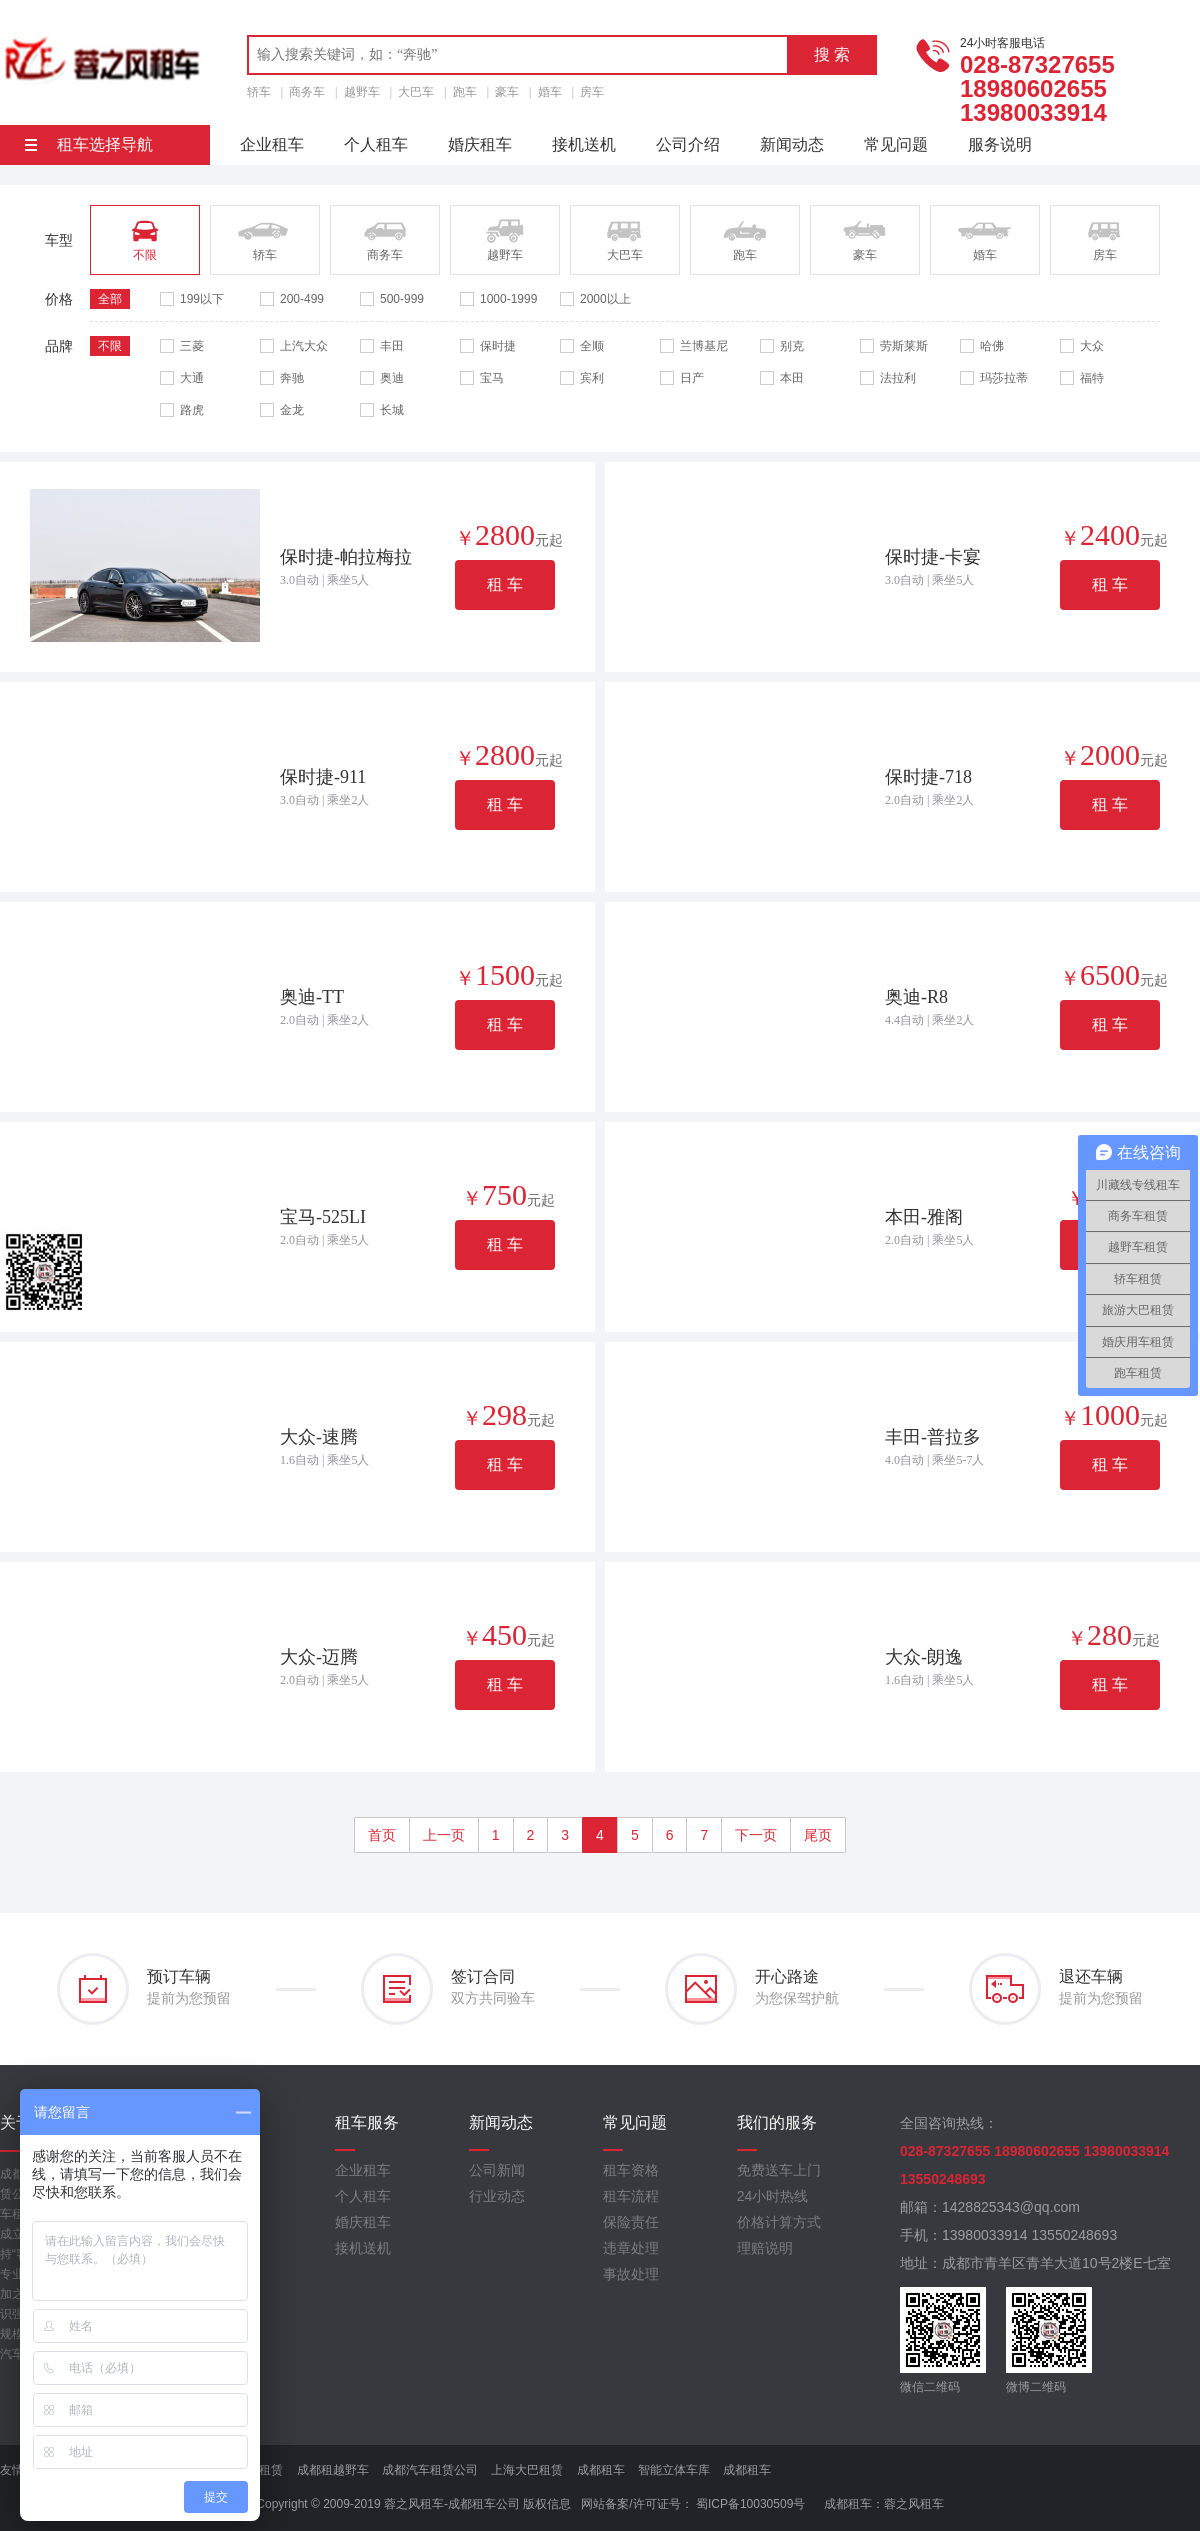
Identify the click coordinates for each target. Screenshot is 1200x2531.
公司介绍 (688, 144)
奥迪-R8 (916, 997)
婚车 (550, 92)
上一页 (444, 1835)
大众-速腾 (319, 1437)
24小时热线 (773, 2196)
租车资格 (631, 2170)
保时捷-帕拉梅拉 (346, 557)
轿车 (259, 92)
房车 (592, 92)
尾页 (818, 1835)
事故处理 (631, 2274)
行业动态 (497, 2196)
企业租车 (272, 144)
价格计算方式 (779, 2222)
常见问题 (896, 144)
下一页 (756, 1835)
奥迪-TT (312, 997)
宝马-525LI (323, 1217)
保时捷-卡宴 (933, 557)
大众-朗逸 (924, 1657)
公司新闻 (497, 2170)
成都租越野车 (333, 2470)
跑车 (465, 92)
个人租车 (376, 144)
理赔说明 (765, 2248)
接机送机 (584, 144)
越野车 (362, 92)
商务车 (307, 92)
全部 (110, 299)
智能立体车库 (674, 2470)
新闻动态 (792, 144)
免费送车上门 (779, 2170)
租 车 (505, 584)
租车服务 (367, 2122)
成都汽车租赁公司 (430, 2470)
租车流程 (631, 2196)
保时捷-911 (323, 777)
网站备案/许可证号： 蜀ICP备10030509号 (693, 2504)
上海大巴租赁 (527, 2470)
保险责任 (631, 2222)
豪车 (507, 92)
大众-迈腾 (319, 1657)
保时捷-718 (928, 777)
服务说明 (1000, 144)
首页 (382, 1835)
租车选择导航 (89, 144)
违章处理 (631, 2248)
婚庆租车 (480, 144)
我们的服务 (777, 2122)
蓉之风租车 (914, 2504)
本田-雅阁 (924, 1217)
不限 (110, 346)
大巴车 (416, 92)
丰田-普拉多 (933, 1437)
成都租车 (601, 2470)
